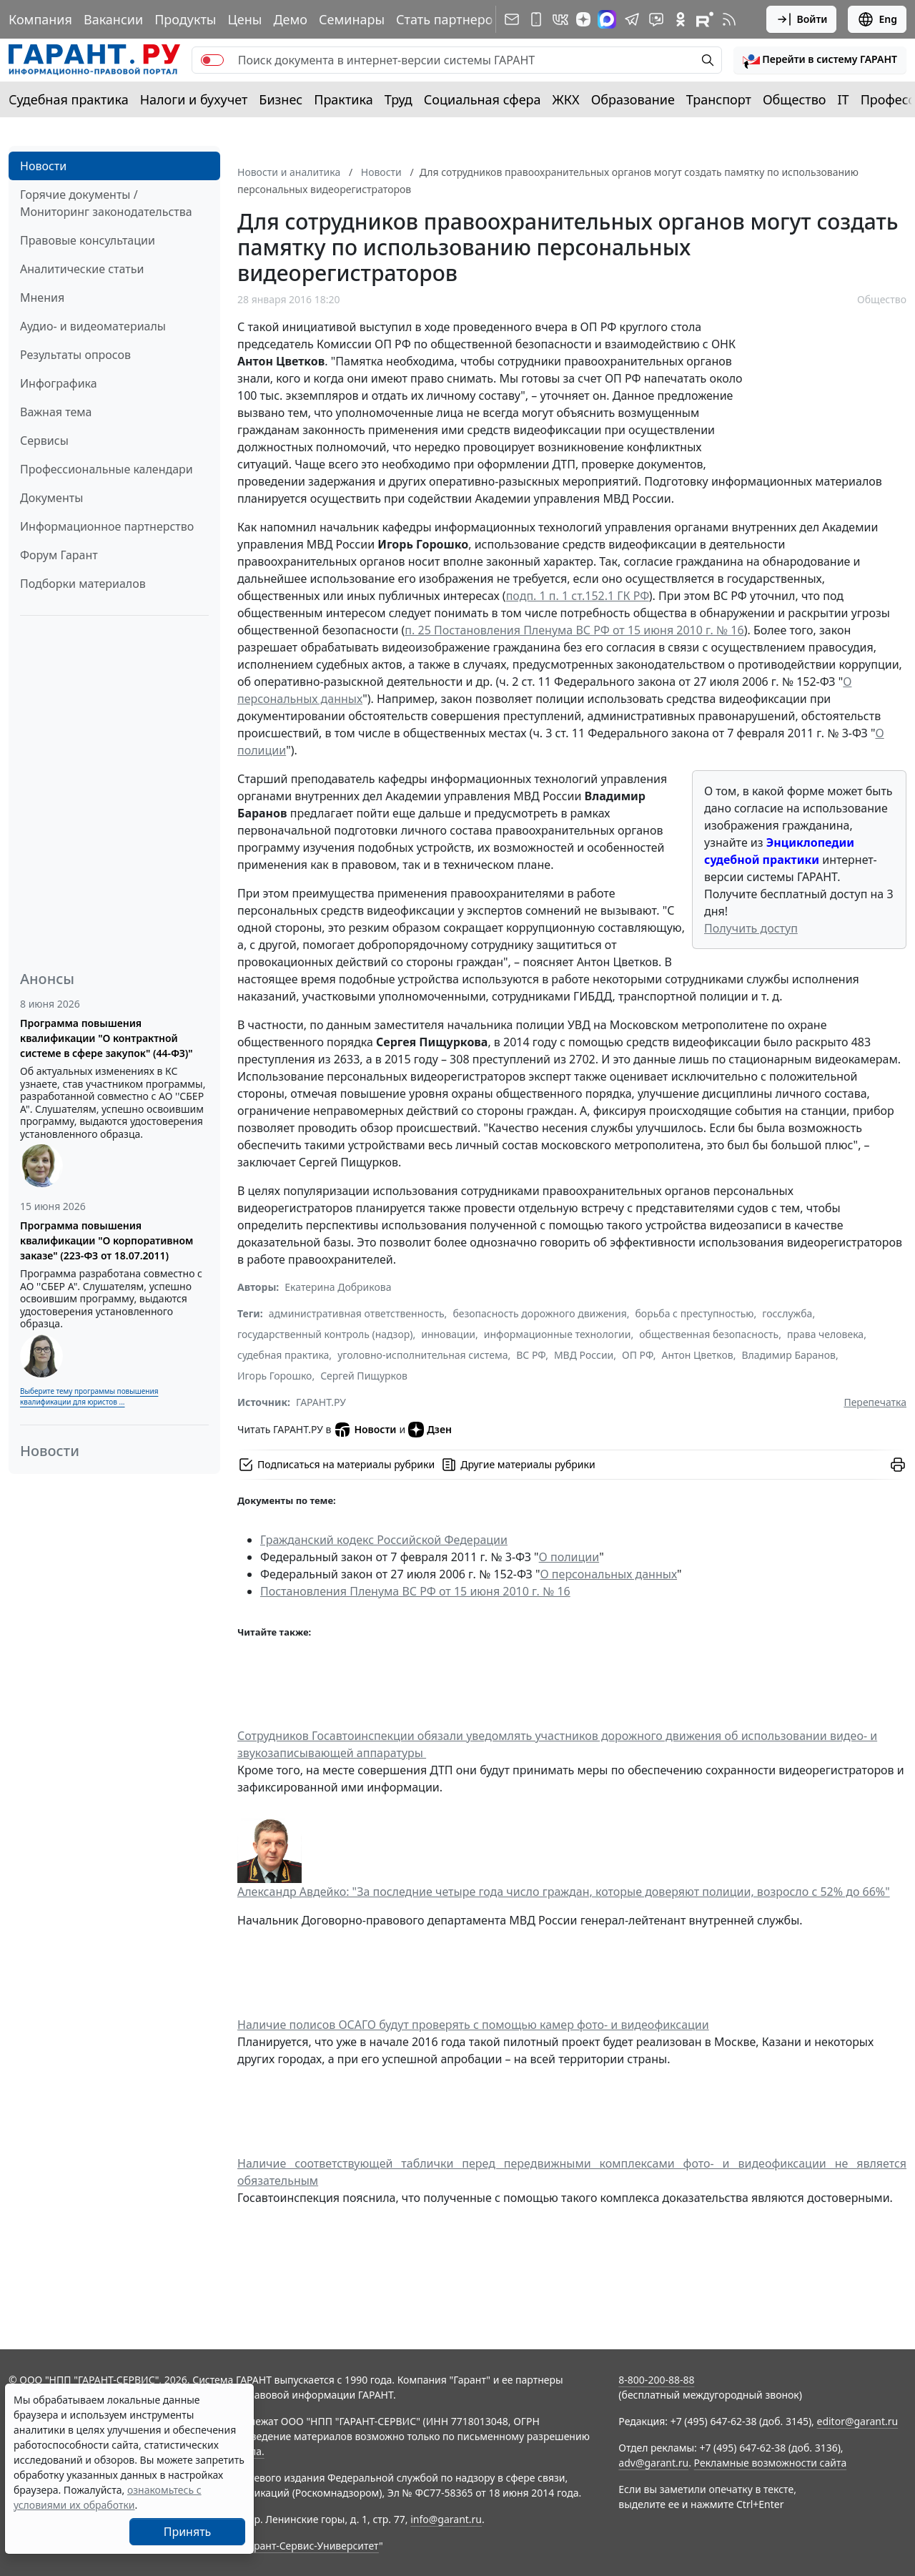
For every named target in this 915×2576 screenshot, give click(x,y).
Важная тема (56, 412)
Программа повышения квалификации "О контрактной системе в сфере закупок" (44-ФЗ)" (106, 1038)
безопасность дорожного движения (539, 1313)
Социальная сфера (482, 99)
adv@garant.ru (653, 2462)
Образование (633, 99)
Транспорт (718, 99)
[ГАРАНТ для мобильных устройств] (536, 19)
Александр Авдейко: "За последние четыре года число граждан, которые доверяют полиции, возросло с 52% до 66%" (563, 1891)
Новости (43, 166)
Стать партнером (449, 19)
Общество (794, 99)
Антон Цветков (697, 1355)
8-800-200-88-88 (656, 2379)
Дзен (430, 1429)
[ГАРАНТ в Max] (607, 19)
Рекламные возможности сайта (770, 2462)
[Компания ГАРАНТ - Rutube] (704, 19)
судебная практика (283, 1355)
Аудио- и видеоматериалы (93, 326)
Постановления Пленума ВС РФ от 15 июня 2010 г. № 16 (415, 1591)
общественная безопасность (708, 1334)
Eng (877, 19)
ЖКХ (566, 99)
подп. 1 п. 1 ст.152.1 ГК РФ (577, 596)
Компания (40, 19)
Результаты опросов (75, 355)
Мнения (42, 297)
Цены (244, 19)
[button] (819, 60)
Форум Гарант (59, 555)
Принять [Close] (188, 2532)
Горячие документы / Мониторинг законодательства (106, 203)
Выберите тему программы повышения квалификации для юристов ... (89, 1396)
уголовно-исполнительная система (422, 1355)
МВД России (583, 1355)
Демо (290, 19)
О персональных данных (609, 1574)
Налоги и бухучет (194, 99)
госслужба (787, 1313)
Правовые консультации (87, 240)
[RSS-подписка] (729, 19)
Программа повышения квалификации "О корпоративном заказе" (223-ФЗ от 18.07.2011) (106, 1240)
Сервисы (44, 440)
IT (843, 99)
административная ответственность (357, 1313)
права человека (825, 1334)
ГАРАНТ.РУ (321, 1402)
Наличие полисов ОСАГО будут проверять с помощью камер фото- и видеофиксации (473, 2024)
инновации (448, 1334)
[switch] (212, 60)
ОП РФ (637, 1355)
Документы (51, 498)
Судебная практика (69, 99)
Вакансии (113, 19)
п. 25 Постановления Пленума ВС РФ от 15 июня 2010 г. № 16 (574, 630)
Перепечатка (875, 1402)
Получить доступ (751, 928)
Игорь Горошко (274, 1375)
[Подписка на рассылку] (511, 19)
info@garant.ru (446, 2519)
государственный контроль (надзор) (324, 1334)
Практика (343, 99)
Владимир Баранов (788, 1355)
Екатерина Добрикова (338, 1287)
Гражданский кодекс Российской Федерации (384, 1540)
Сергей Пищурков (363, 1375)
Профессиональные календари (106, 469)
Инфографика (58, 383)
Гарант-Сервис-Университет (311, 2545)
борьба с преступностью (694, 1313)
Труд (398, 99)
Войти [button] (802, 19)
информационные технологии (557, 1334)
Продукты (185, 19)
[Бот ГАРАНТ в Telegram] (656, 19)
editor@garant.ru (858, 2421)
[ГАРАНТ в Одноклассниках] (680, 19)
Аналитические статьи (82, 269)
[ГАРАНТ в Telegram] (631, 19)
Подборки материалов (83, 583)
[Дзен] (583, 19)
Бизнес (280, 99)
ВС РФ (530, 1355)
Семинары (352, 19)
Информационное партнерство (107, 526)
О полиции (569, 1557)
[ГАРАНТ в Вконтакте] (560, 19)
